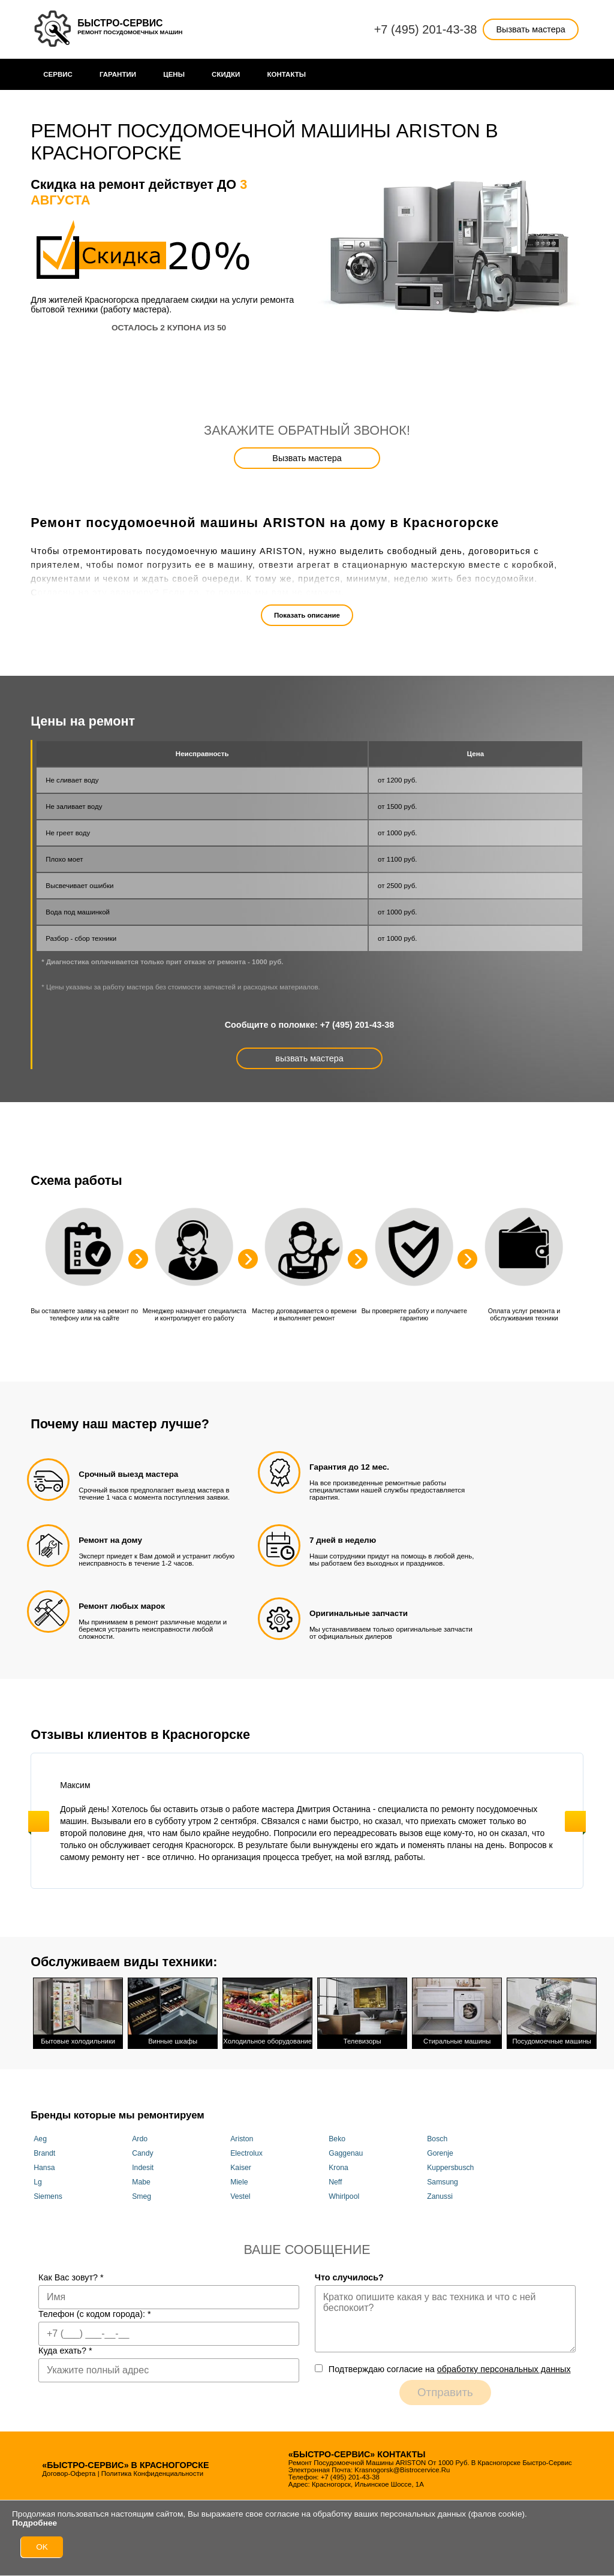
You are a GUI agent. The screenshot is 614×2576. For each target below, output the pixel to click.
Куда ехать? (65, 2347)
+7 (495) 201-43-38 (425, 29)
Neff (335, 2178)
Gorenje (440, 2149)
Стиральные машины (457, 2010)
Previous (38, 1821)
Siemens (48, 2193)
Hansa (44, 2164)
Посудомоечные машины (551, 2010)
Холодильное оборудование (267, 2010)
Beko (337, 2135)
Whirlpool (344, 2193)
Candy (142, 2149)
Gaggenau (346, 2149)
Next (575, 1821)
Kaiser (240, 2164)
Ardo (140, 2135)
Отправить (445, 2389)
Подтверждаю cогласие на (450, 2366)
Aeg (40, 2135)
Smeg (141, 2193)
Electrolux (246, 2149)
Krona (338, 2164)
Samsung (442, 2178)
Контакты (286, 74)
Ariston (241, 2135)
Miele (239, 2178)
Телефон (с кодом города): (94, 2311)
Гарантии (118, 74)
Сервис (58, 74)
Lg (38, 2178)
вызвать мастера (309, 1058)
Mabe (141, 2178)
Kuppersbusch (450, 2164)
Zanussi (440, 2193)
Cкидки (226, 74)
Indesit (143, 2164)
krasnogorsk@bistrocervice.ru (402, 2466)
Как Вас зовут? (71, 2274)
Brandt (44, 2149)
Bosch (437, 2135)
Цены (174, 74)
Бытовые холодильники (78, 2010)
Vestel (240, 2193)
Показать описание (307, 615)
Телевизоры (362, 2010)
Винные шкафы (172, 2010)
